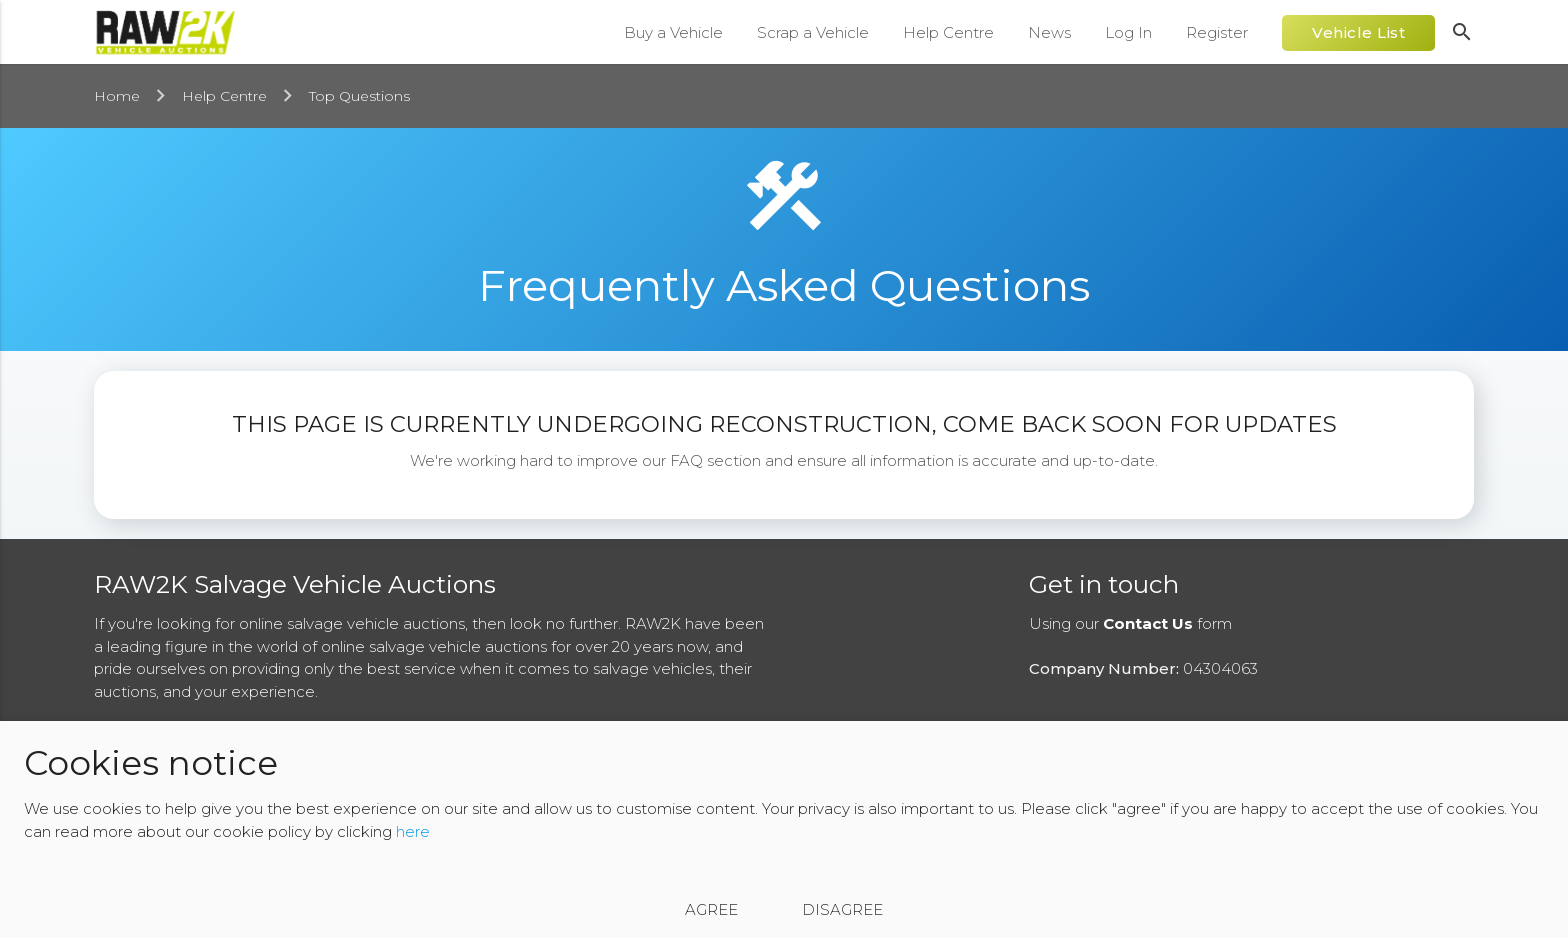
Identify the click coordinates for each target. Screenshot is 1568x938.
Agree (711, 909)
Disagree (842, 909)
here (413, 831)
